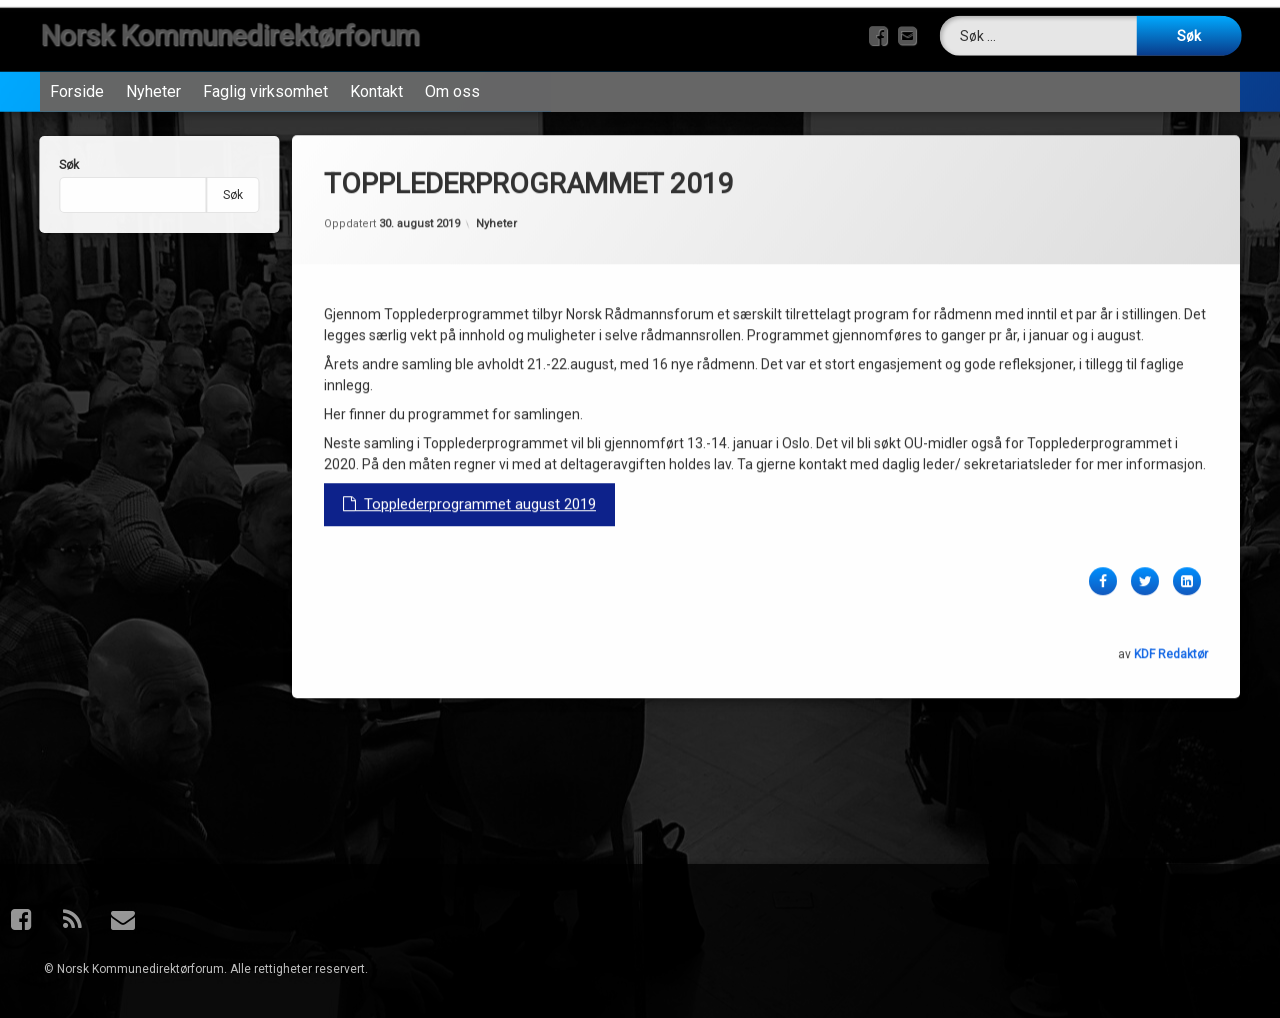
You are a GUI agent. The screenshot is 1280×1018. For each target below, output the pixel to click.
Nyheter (153, 86)
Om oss (452, 86)
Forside (77, 86)
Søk (59, 165)
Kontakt (376, 86)
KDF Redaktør (1171, 629)
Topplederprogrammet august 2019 (469, 479)
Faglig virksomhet (265, 86)
